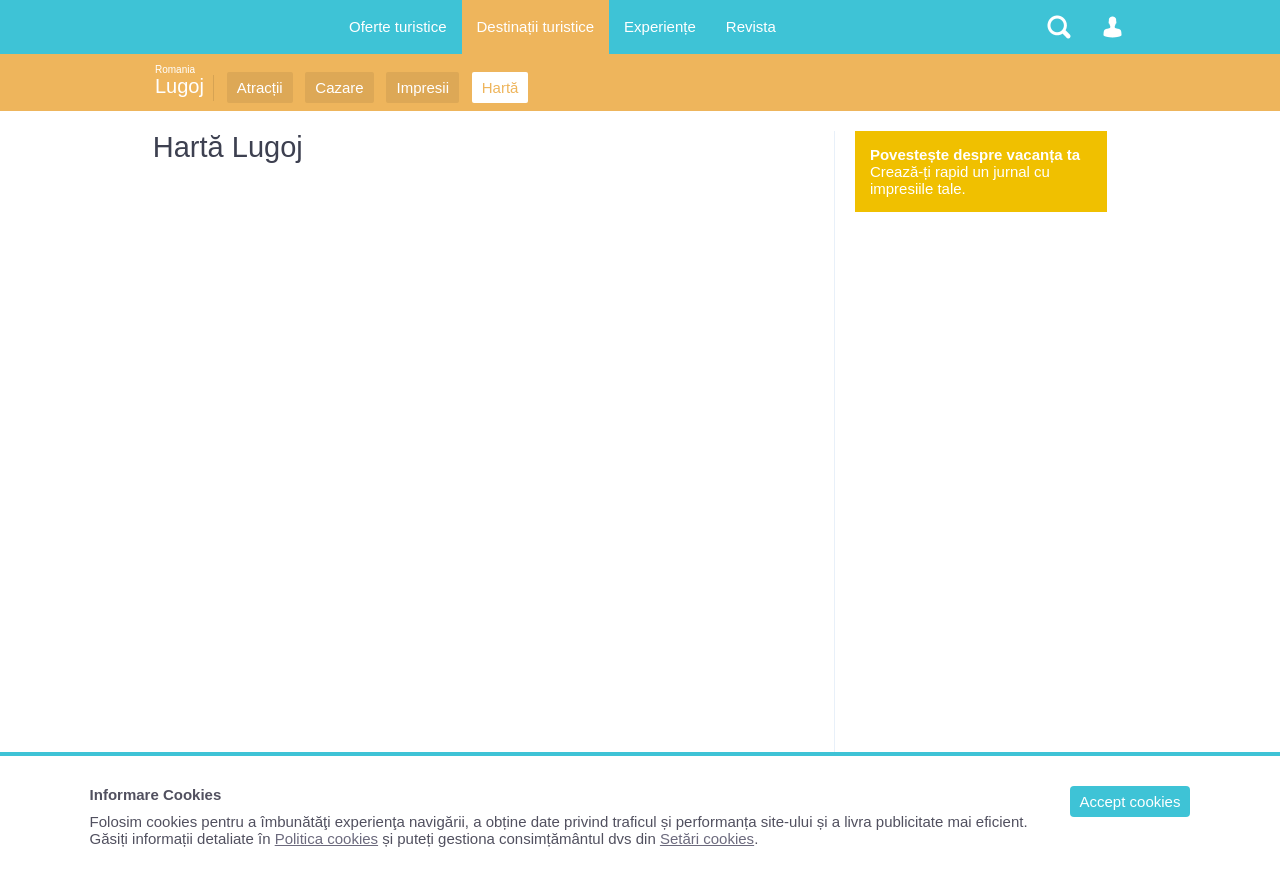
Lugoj (179, 86)
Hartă (500, 87)
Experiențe (660, 26)
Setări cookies (707, 838)
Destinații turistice (536, 26)
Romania (175, 69)
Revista (751, 26)
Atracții (260, 87)
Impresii (422, 87)
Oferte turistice (398, 26)
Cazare (339, 87)
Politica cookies (326, 838)
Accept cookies (1130, 801)
